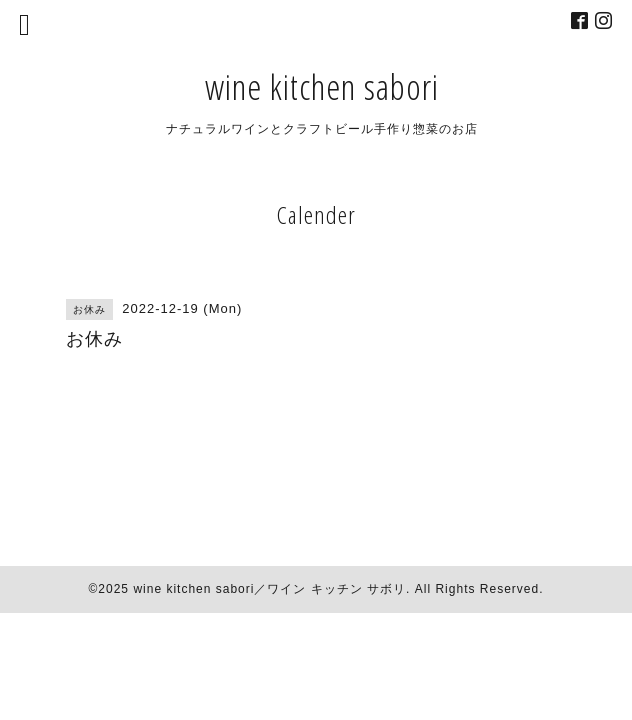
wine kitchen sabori (322, 86)
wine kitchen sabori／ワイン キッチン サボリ (269, 589)
